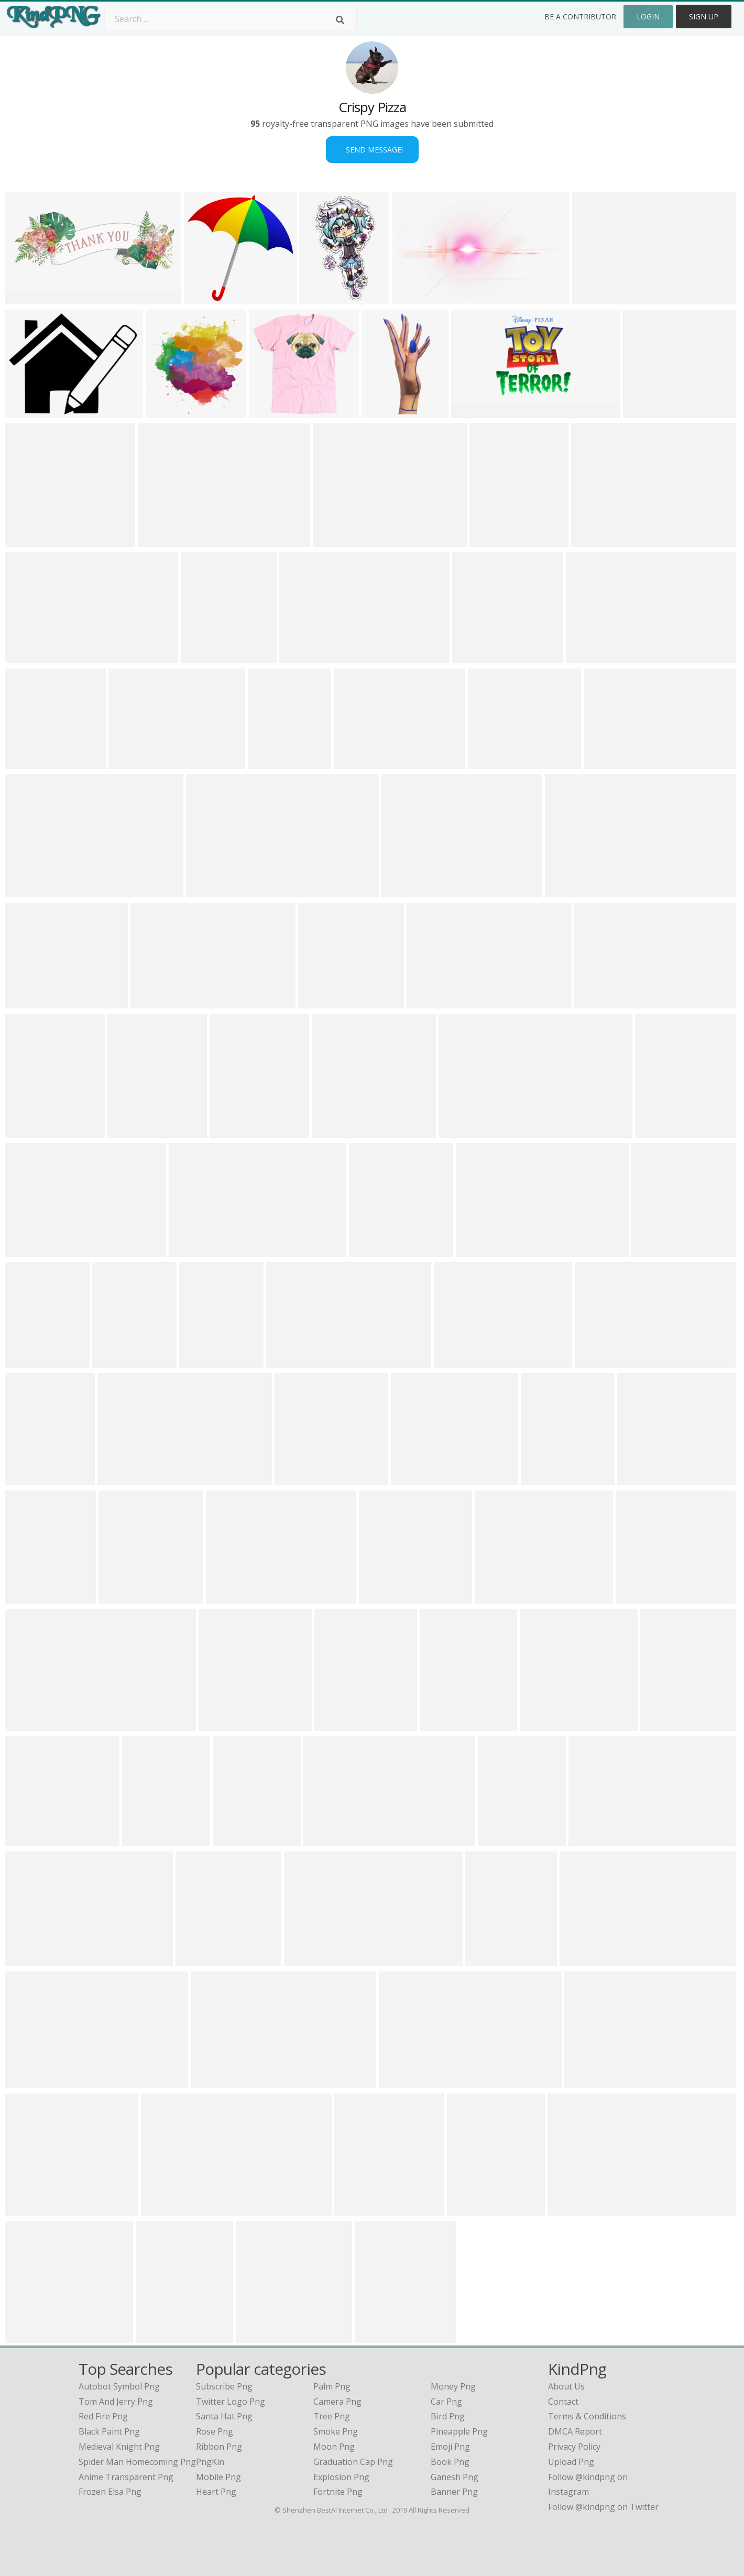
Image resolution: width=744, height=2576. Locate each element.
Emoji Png (450, 2446)
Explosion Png (341, 2477)
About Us (566, 2386)
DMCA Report (575, 2431)
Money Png (453, 2386)
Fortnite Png (338, 2491)
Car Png (446, 2401)
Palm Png (332, 2386)
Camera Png (337, 2401)
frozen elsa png (110, 2491)
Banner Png (454, 2491)
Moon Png (334, 2446)
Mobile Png (218, 2477)
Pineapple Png (459, 2431)
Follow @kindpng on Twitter (603, 2507)
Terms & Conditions (587, 2416)
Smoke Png (335, 2431)
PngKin (210, 2462)
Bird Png (448, 2416)
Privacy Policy (574, 2446)
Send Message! (372, 150)
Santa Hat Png (224, 2416)
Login (648, 16)
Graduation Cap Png (353, 2462)
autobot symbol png (119, 2386)
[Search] (340, 20)
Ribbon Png (219, 2446)
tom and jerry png (116, 2401)
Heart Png (216, 2491)
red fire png (103, 2416)
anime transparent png (126, 2477)
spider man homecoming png (137, 2462)
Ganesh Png (454, 2477)
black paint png (109, 2431)
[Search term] (230, 18)
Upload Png (571, 2462)
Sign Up (703, 16)
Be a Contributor (580, 16)
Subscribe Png (224, 2386)
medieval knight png (119, 2446)
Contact (563, 2401)
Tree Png (331, 2416)
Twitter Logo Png (230, 2401)
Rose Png (214, 2431)
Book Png (450, 2462)
